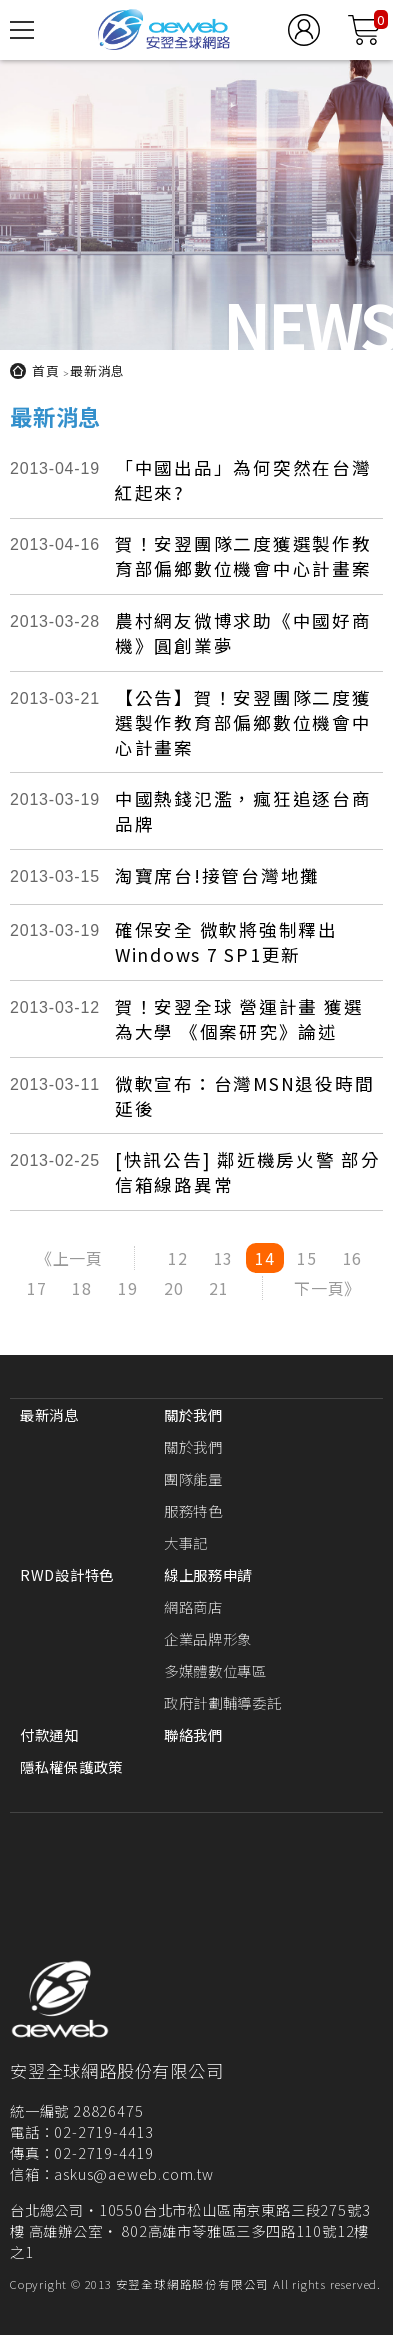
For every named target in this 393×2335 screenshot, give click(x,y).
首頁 (46, 370)
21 (219, 1288)
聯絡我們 (193, 1734)
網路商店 (193, 1606)
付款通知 (49, 1734)
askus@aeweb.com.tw (133, 2173)
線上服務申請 (208, 1574)
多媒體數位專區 (215, 1670)
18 (82, 1288)
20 (174, 1288)
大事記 (186, 1542)
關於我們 (193, 1414)
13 (224, 1258)
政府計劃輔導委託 (223, 1702)
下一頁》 (327, 1288)
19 (128, 1288)
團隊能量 (193, 1478)
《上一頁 (69, 1258)
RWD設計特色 (67, 1574)
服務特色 (193, 1510)
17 (37, 1288)
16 (353, 1258)
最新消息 (97, 370)
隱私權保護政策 (71, 1766)
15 (307, 1258)
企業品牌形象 (208, 1638)
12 (178, 1258)
